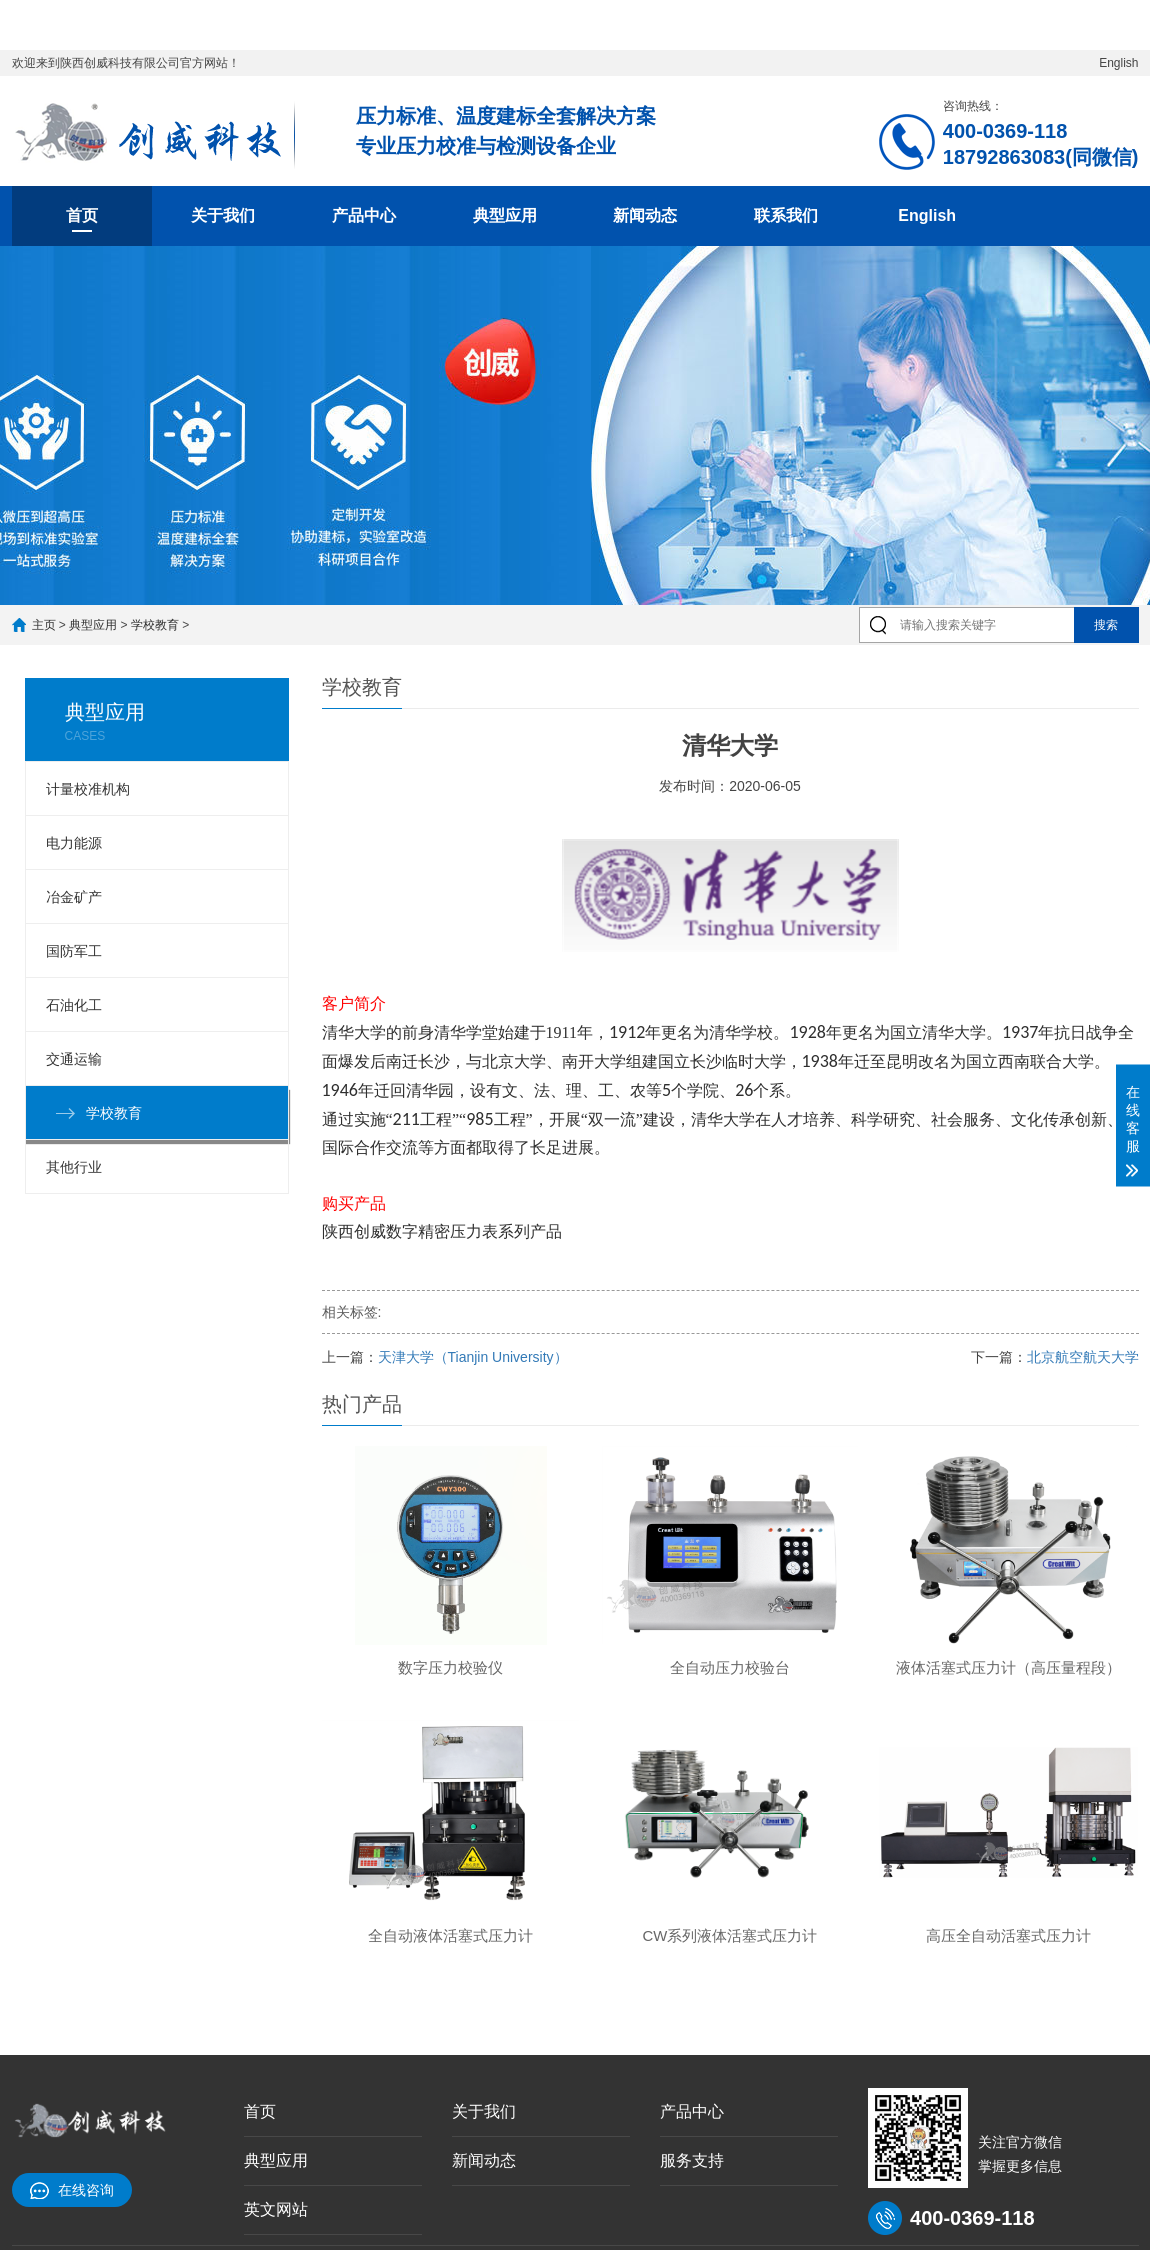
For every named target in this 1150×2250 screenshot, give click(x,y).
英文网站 (276, 2209)
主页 (44, 625)
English (1118, 63)
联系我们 (786, 215)
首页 (82, 215)
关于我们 (223, 215)
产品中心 (364, 215)
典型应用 (505, 215)
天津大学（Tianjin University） (473, 1357)
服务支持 (692, 2160)
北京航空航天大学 (1083, 1357)
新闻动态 (645, 215)
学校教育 (155, 625)
